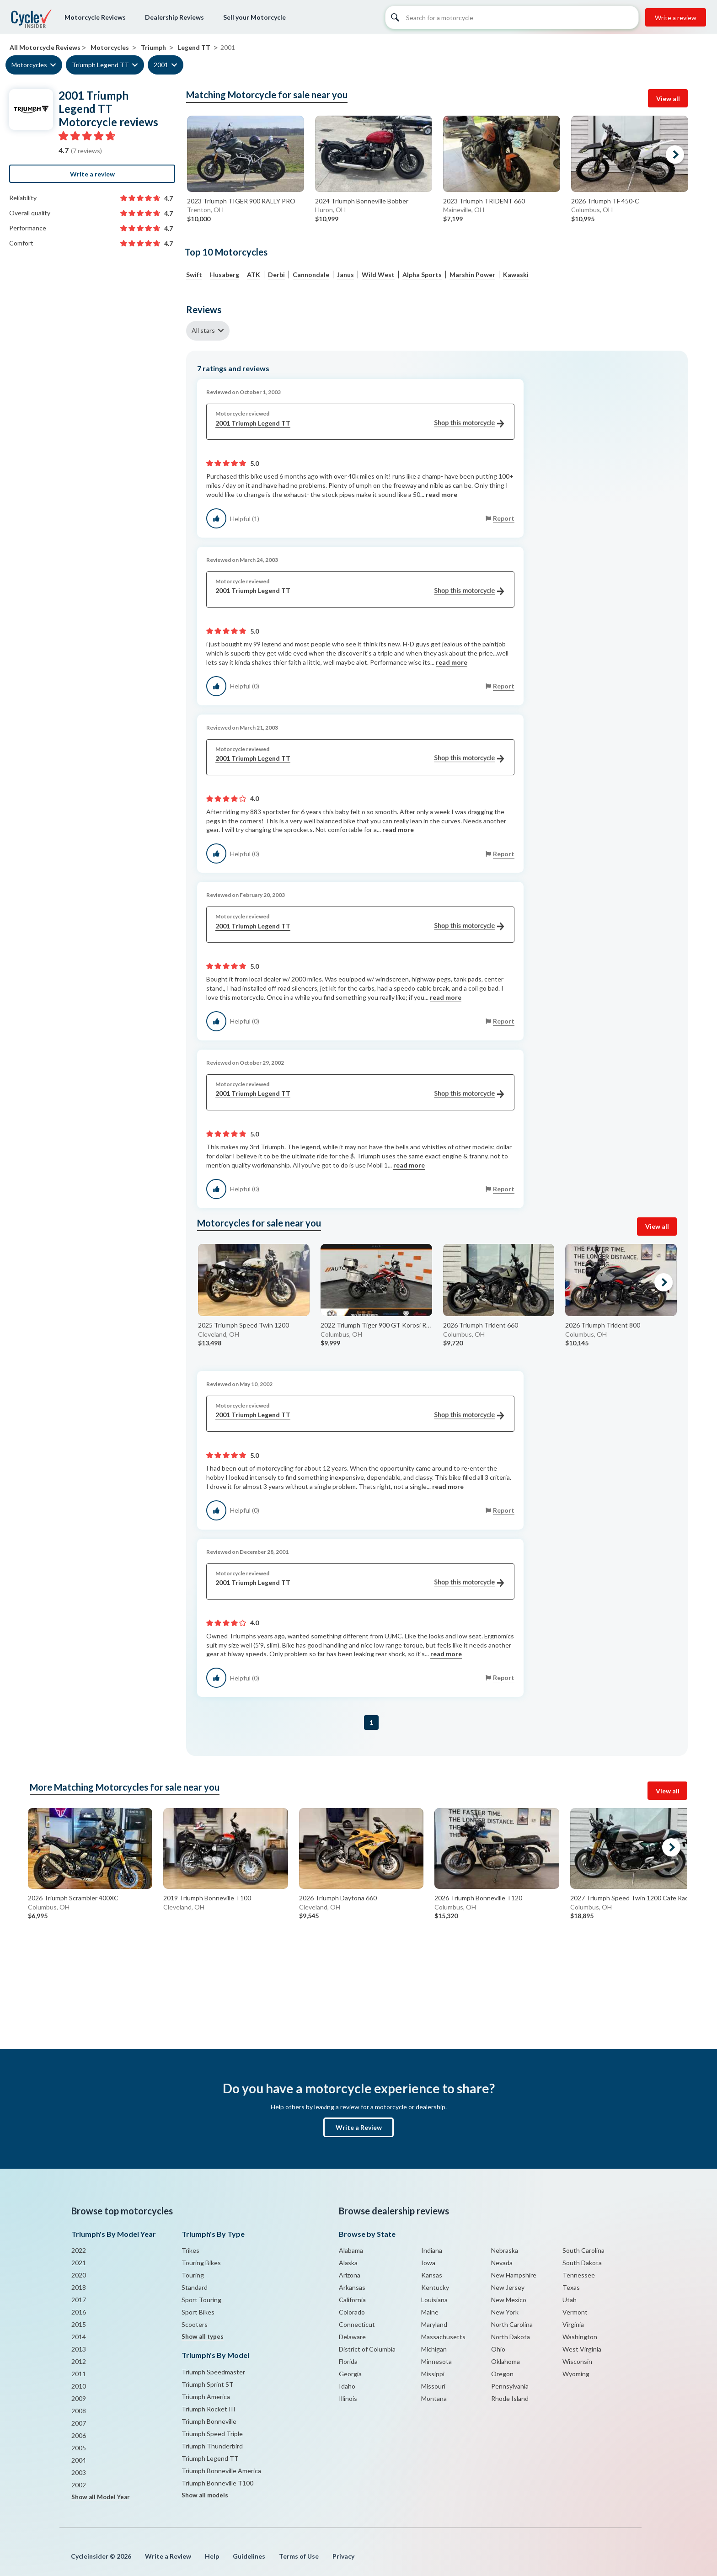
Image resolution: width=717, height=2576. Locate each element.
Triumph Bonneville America (221, 2471)
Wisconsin (577, 2361)
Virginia (573, 2324)
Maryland (434, 2324)
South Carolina (583, 2250)
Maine (430, 2312)
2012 (78, 2361)
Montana (434, 2398)
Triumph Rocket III (208, 2409)
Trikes (190, 2250)
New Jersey (507, 2287)
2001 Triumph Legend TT (359, 423)
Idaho (347, 2386)
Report (503, 518)
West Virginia (581, 2349)
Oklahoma (505, 2361)
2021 (78, 2263)
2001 (161, 65)
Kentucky (435, 2287)
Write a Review (359, 2127)
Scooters (195, 2324)
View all (668, 98)
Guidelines (249, 2556)
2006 (78, 2435)
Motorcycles (29, 65)
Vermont (575, 2312)
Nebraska (504, 2250)
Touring (193, 2275)
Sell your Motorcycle (254, 17)
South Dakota (582, 2263)
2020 (78, 2275)
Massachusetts (443, 2337)
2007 (78, 2423)
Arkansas (352, 2287)
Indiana (431, 2250)
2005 (78, 2448)
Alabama (351, 2250)
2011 (78, 2374)
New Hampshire (513, 2275)
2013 (78, 2349)
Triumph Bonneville (209, 2421)
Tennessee (578, 2275)
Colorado (352, 2312)
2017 (78, 2300)
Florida (348, 2361)
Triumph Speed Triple (212, 2433)
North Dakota (510, 2337)
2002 (78, 2485)
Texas (571, 2287)
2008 (78, 2411)
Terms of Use (299, 2556)
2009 (78, 2398)
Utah (569, 2300)
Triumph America (206, 2396)
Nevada (502, 2263)
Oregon (502, 2374)
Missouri (433, 2386)
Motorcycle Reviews (95, 17)
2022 (78, 2250)
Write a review (675, 17)
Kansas (431, 2275)
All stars (203, 330)
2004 (78, 2460)
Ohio (498, 2349)
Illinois (348, 2398)
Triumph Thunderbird (212, 2446)
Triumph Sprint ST (208, 2384)
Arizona (349, 2275)
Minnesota (436, 2361)
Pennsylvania (510, 2386)
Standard (195, 2287)
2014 (78, 2337)
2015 (78, 2324)
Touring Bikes (201, 2263)
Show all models (205, 2495)
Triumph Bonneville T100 (217, 2483)
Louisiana (434, 2300)
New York (505, 2312)
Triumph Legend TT (100, 65)
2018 (78, 2287)
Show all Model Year (100, 2497)
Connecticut (357, 2324)
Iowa (428, 2263)
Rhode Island (510, 2398)
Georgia (350, 2374)
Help (212, 2556)
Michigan (434, 2349)
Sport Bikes (198, 2312)
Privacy (343, 2556)
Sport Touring (201, 2300)
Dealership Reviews (174, 17)
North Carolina (512, 2324)
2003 (78, 2472)
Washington (579, 2337)
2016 (78, 2312)
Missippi (432, 2374)
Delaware (352, 2337)
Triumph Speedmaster (213, 2372)
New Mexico (508, 2300)
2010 (78, 2386)
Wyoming (575, 2374)
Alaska (348, 2263)
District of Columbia (367, 2349)
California (352, 2300)
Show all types (203, 2336)
